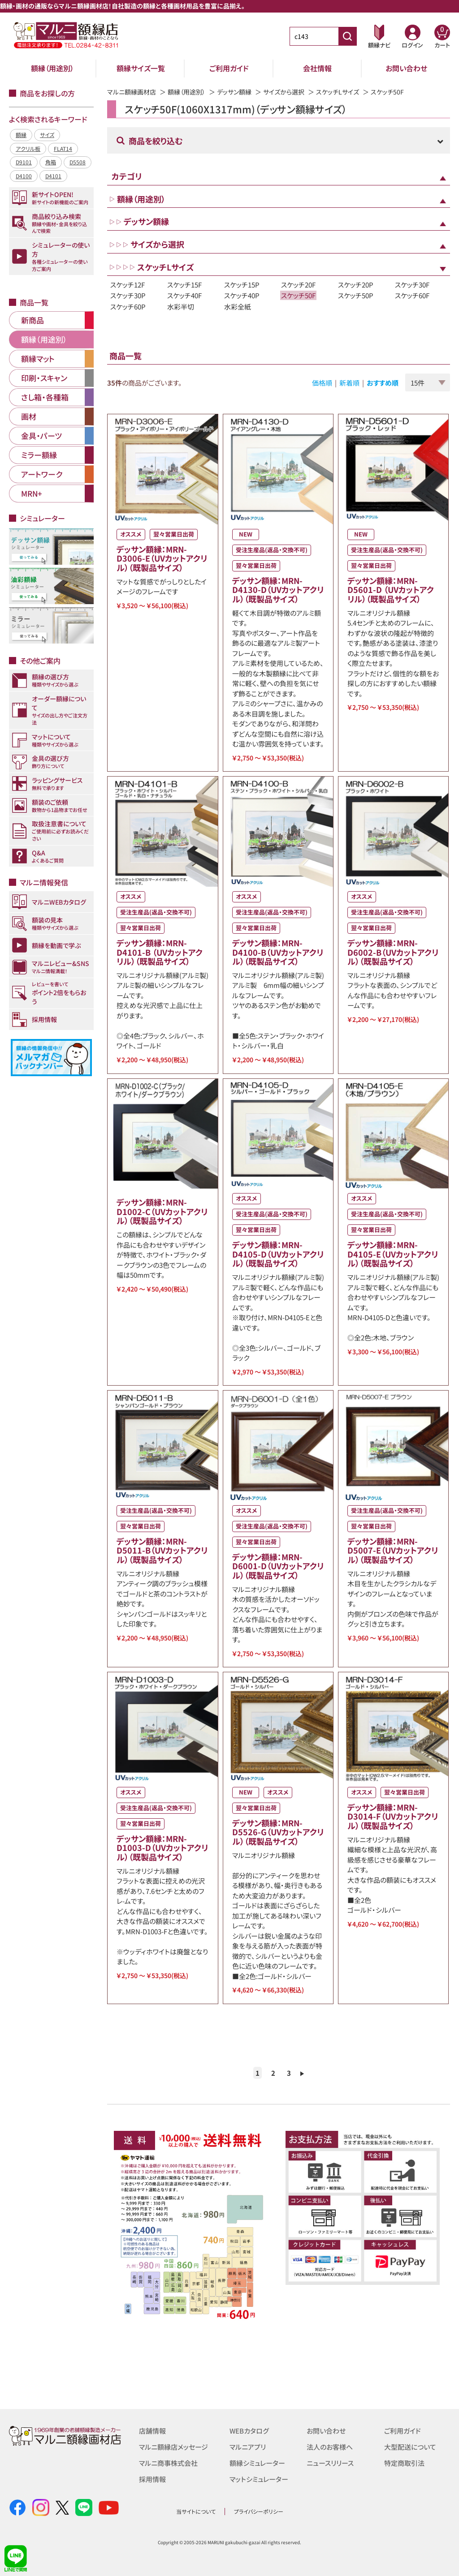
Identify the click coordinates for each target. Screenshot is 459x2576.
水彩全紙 (237, 306)
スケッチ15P (242, 284)
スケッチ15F (184, 284)
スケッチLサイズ (337, 91)
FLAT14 (63, 148)
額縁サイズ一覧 (141, 68)
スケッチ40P (242, 295)
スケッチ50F (298, 295)
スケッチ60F (412, 295)
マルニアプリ (248, 2446)
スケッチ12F (127, 284)
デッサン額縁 (234, 91)
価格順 (322, 382)
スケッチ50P (355, 295)
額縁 (21, 134)
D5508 (77, 162)
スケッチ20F (298, 284)
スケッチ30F (412, 284)
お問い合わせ (406, 68)
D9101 (24, 162)
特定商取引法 (404, 2463)
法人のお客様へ (330, 2446)
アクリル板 (28, 148)
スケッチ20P (355, 284)
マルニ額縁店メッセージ (173, 2446)
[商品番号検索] (347, 36)
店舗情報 (152, 2430)
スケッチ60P (128, 306)
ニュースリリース (330, 2463)
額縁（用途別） (52, 68)
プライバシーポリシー (258, 2511)
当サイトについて (196, 2511)
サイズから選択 (283, 91)
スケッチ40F (184, 295)
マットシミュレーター (259, 2479)
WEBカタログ (249, 2430)
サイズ (47, 134)
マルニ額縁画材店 (131, 91)
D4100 (24, 176)
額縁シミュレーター (257, 2463)
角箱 (50, 162)
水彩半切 (180, 306)
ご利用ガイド (229, 68)
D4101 (53, 176)
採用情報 (152, 2479)
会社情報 (317, 68)
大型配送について (410, 2446)
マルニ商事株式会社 (168, 2463)
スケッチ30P (128, 295)
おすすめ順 (382, 382)
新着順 (349, 382)
